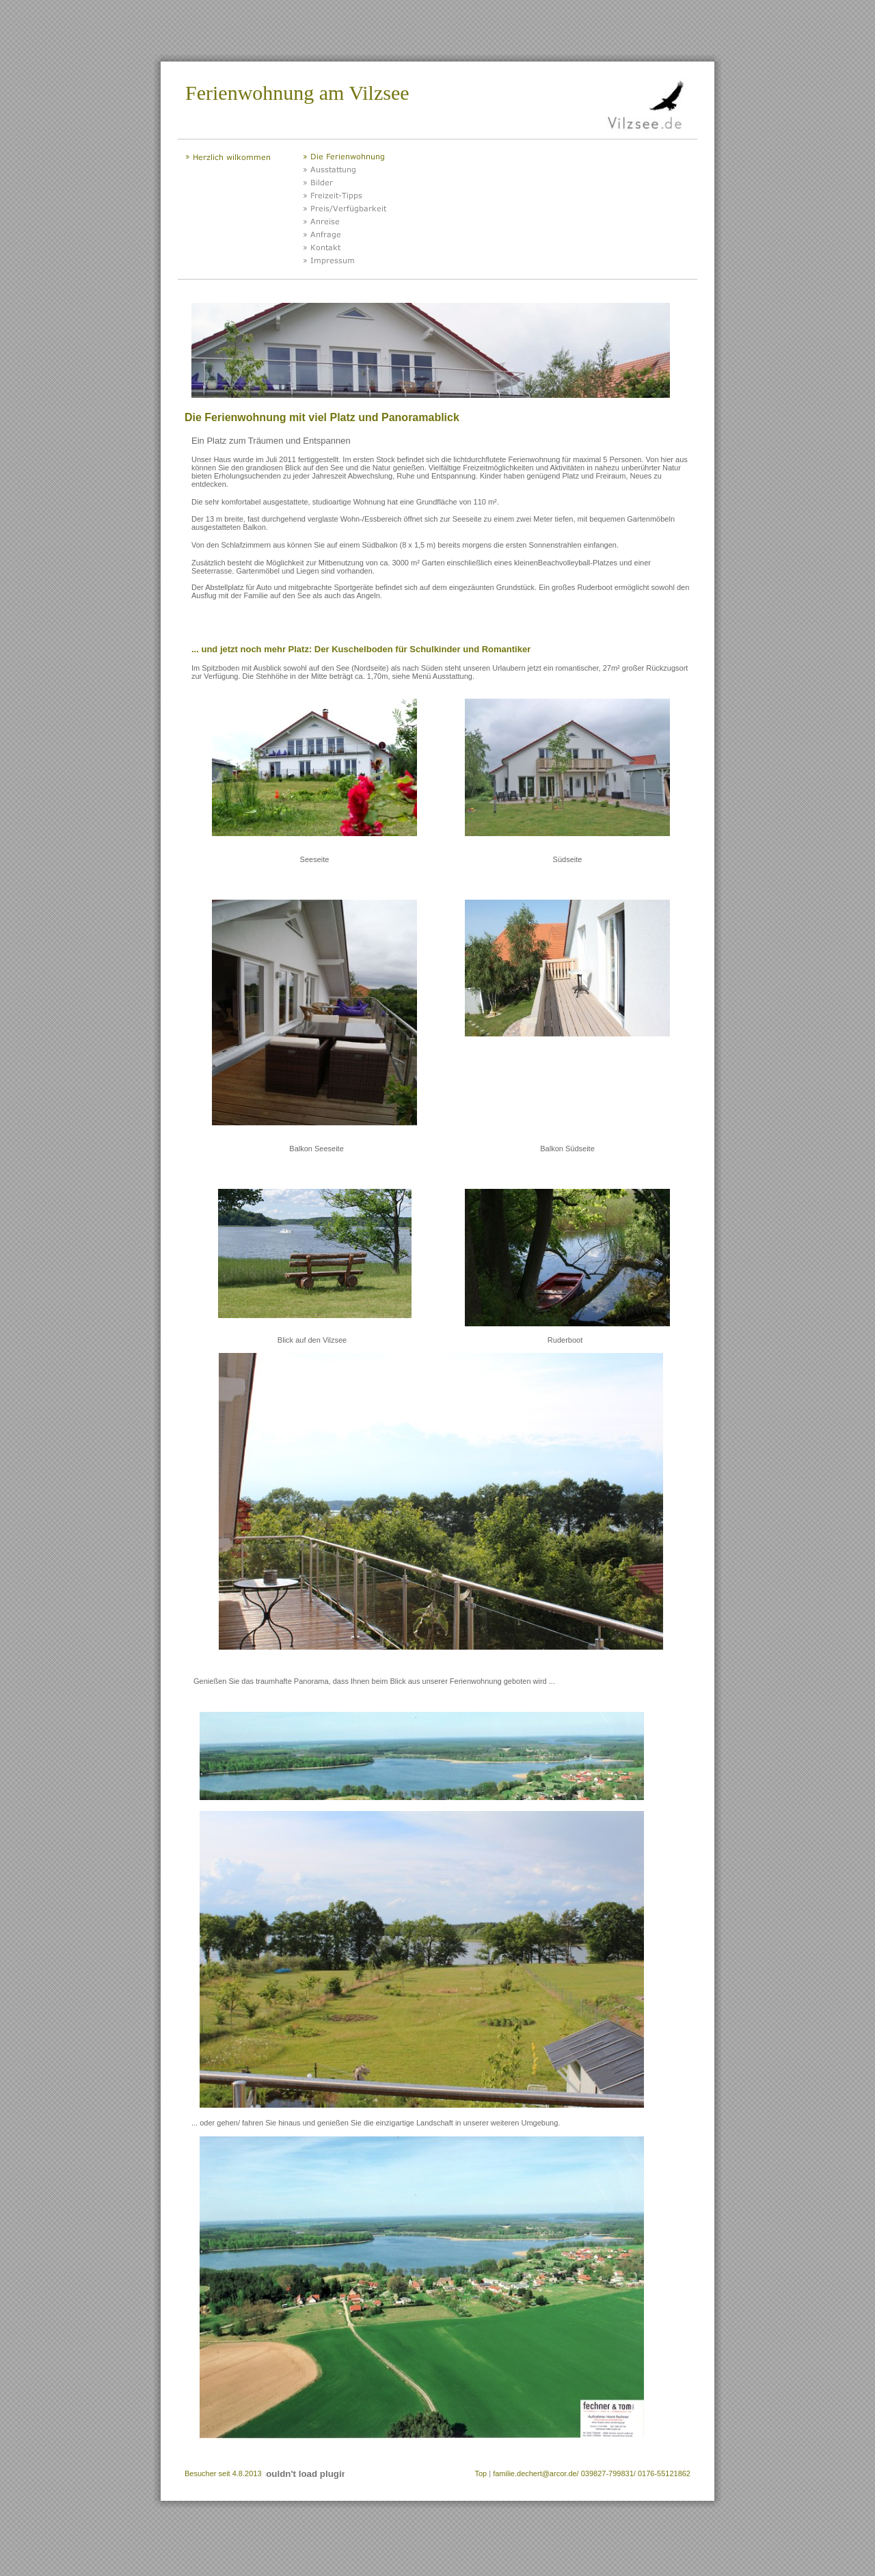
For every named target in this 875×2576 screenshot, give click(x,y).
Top (480, 2473)
